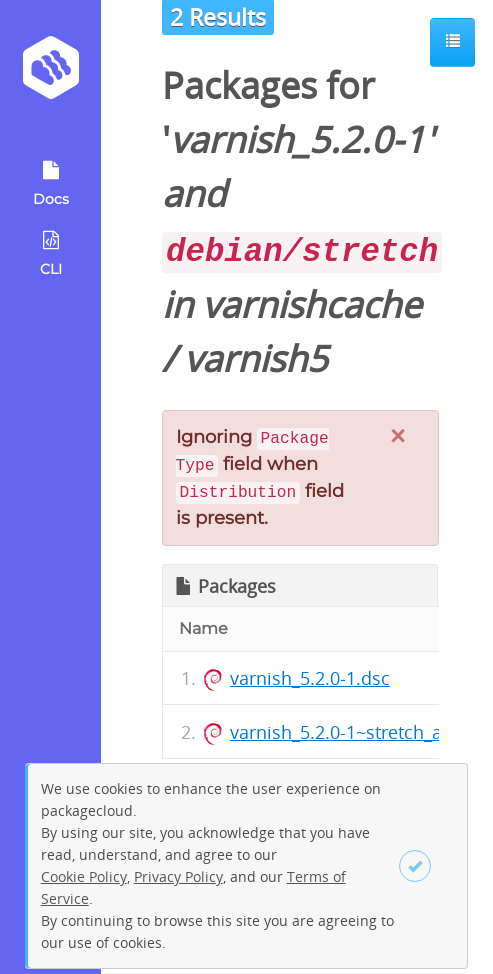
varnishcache (311, 304)
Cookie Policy (84, 876)
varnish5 (256, 358)
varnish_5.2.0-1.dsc (310, 678)
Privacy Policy (178, 876)
